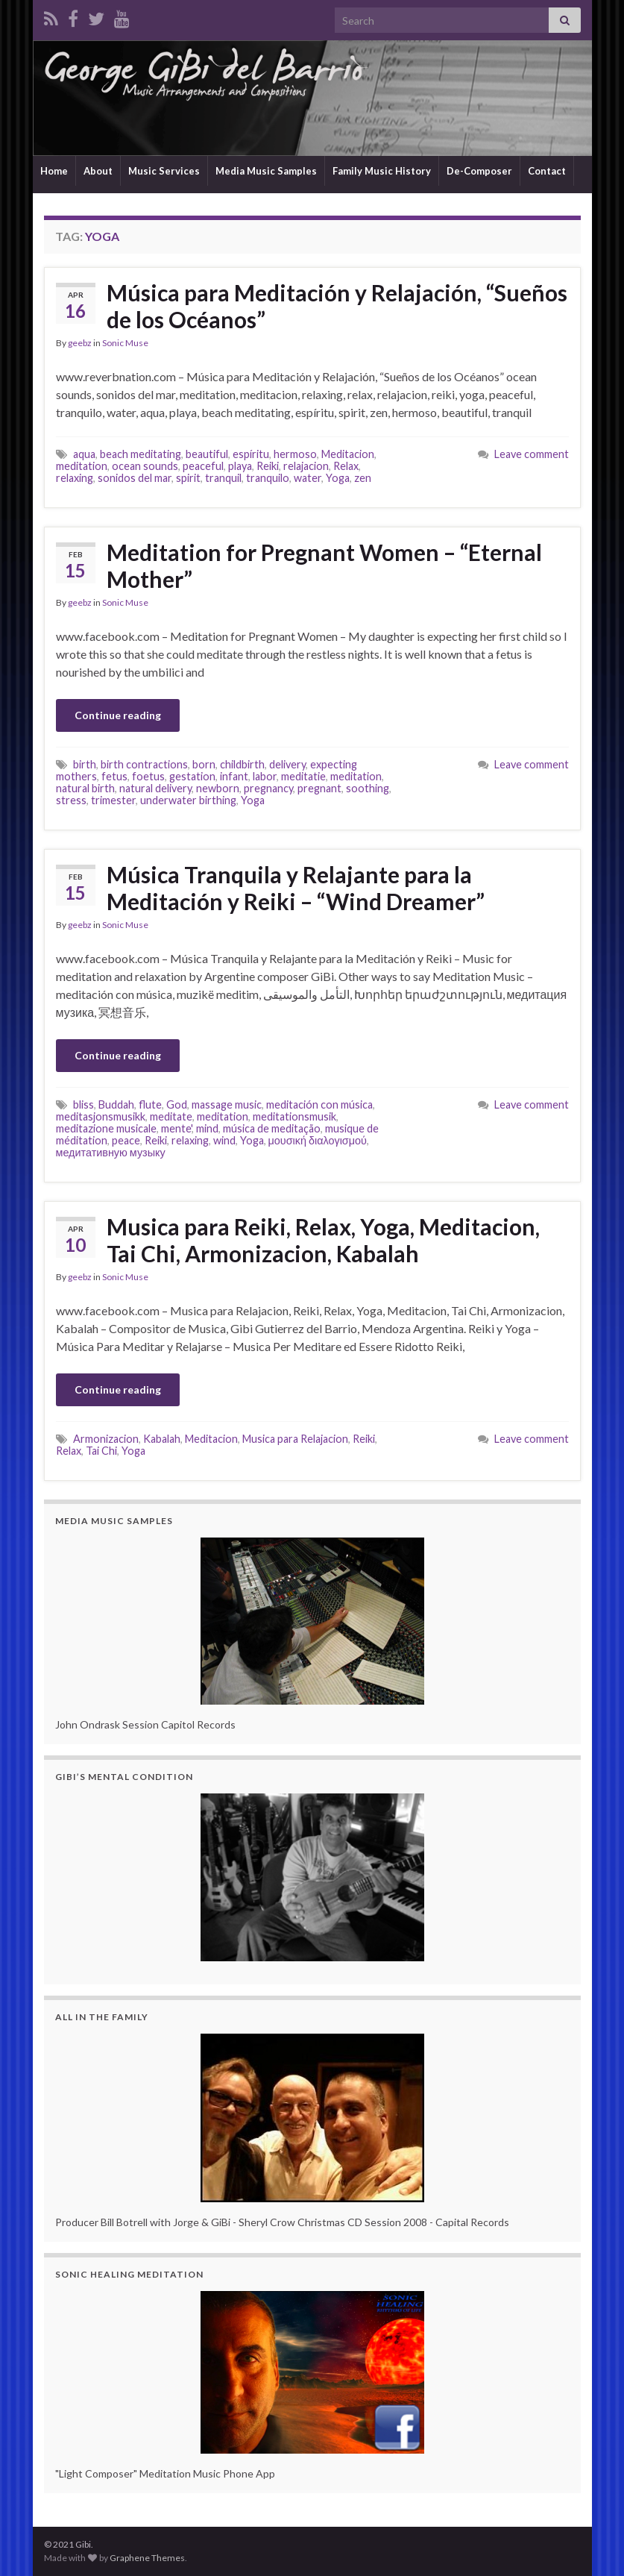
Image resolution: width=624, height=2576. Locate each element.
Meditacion (347, 454)
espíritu (251, 454)
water (307, 477)
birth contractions (144, 764)
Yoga (338, 477)
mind (207, 1128)
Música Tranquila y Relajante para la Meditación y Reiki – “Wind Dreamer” (296, 888)
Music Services (164, 171)
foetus (148, 776)
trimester (113, 800)
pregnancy (268, 788)
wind (224, 1140)
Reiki (267, 466)
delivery (287, 764)
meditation (81, 466)
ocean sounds (145, 466)
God (176, 1104)
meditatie (303, 776)
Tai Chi (101, 1450)
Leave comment (531, 454)
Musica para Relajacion (295, 1438)
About (98, 171)
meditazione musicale (106, 1128)
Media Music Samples (266, 171)
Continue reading (118, 715)
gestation (192, 776)
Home (54, 171)
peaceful (203, 466)
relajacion (306, 466)
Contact (547, 171)
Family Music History (382, 171)
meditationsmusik (294, 1116)
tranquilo (267, 477)
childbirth (242, 764)
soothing (367, 788)
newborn (217, 788)
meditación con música (319, 1104)
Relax (346, 466)
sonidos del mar (134, 477)
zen (362, 477)
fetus (114, 776)
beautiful (207, 454)
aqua (84, 454)
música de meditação (272, 1128)
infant (234, 776)
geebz (80, 342)
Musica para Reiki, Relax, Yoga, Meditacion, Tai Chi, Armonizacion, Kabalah (323, 1240)
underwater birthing (188, 800)
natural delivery (155, 788)
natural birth (85, 788)
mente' (176, 1128)
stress (71, 800)
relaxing (74, 477)
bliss (83, 1104)
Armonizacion (106, 1438)
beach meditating (140, 454)
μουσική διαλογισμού (317, 1140)
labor (265, 776)
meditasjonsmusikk (100, 1116)
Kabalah (161, 1438)
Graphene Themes (147, 2557)
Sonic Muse (125, 342)
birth (84, 764)
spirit (188, 477)
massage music (227, 1104)
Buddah (116, 1104)
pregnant (319, 788)
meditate (171, 1116)
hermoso (295, 454)
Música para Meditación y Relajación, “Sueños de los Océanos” (337, 306)
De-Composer (479, 171)
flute (150, 1104)
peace (126, 1140)
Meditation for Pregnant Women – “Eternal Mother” (324, 565)
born (203, 764)
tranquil (223, 477)
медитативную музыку (111, 1152)
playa (240, 466)
